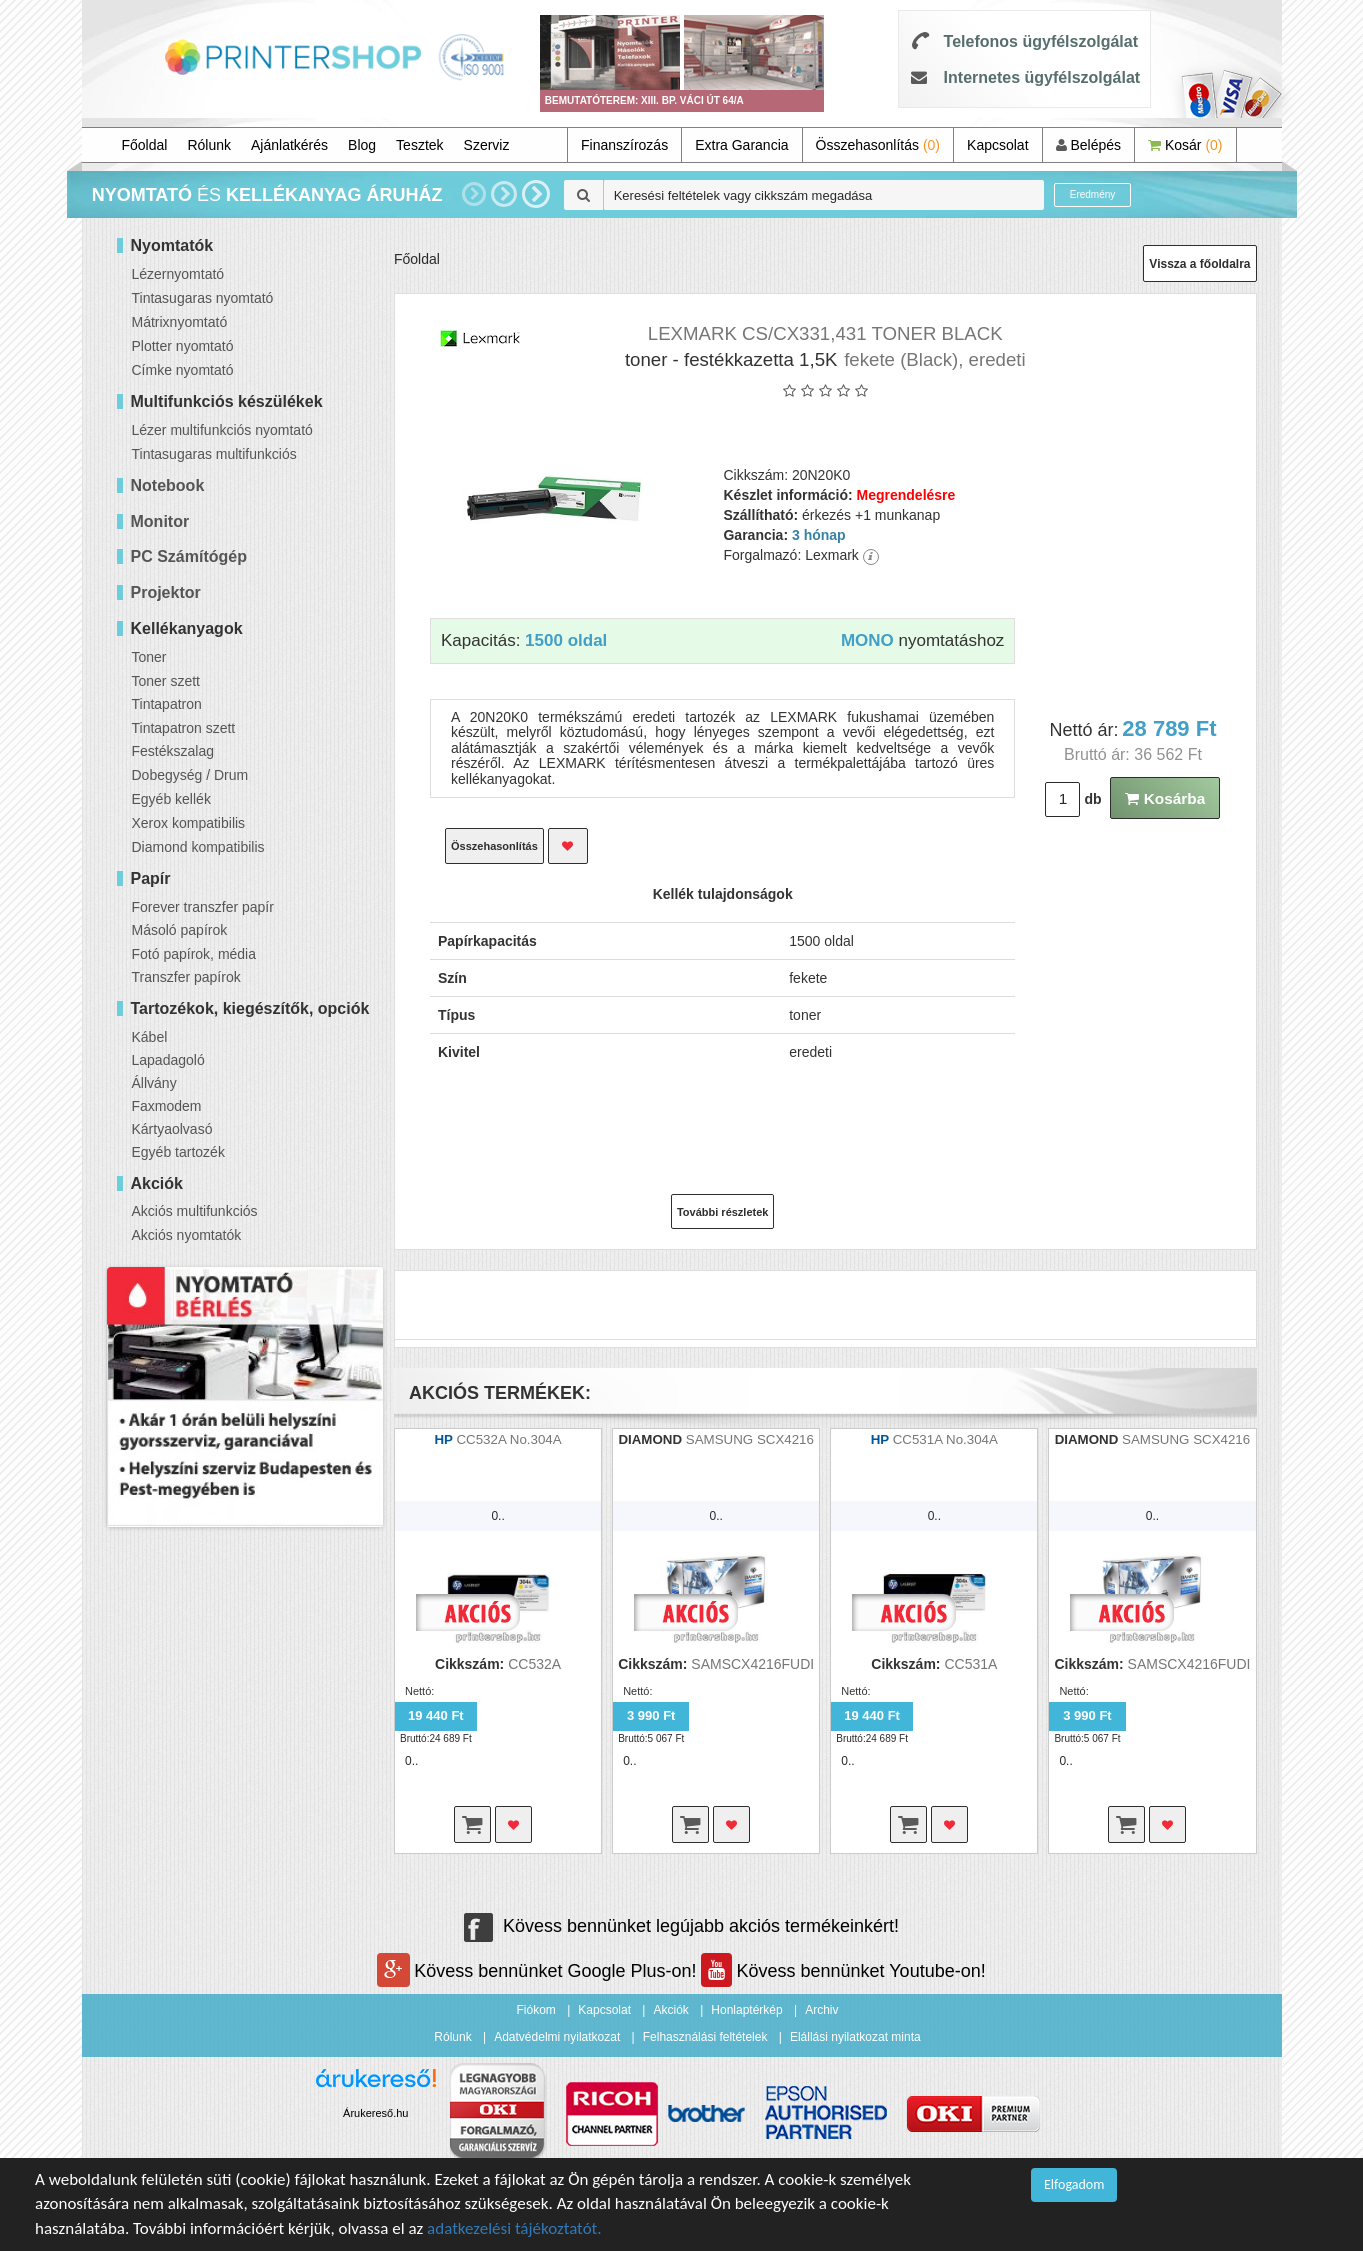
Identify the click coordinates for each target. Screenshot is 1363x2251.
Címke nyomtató (183, 370)
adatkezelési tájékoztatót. (514, 2228)
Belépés (1088, 145)
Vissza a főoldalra (1199, 264)
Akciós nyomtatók (187, 1235)
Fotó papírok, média (194, 954)
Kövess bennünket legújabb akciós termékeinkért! (681, 1926)
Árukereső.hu (375, 2113)
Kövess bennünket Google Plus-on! (539, 1971)
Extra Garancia (741, 145)
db (1092, 799)
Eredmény (1093, 194)
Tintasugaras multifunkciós (214, 454)
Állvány (154, 1083)
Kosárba (1165, 798)
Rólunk (209, 145)
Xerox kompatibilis (189, 823)
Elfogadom (1074, 2184)
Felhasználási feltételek (705, 2037)
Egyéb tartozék (178, 1152)
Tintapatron (167, 704)
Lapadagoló (168, 1060)
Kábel (150, 1037)
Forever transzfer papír (203, 907)
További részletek (723, 1212)
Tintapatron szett (184, 728)
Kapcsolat (997, 145)
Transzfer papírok (186, 977)
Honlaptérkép (746, 2010)
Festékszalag (173, 751)
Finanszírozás (624, 145)
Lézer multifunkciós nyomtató (222, 430)
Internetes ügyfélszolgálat (1042, 77)
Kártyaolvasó (172, 1129)
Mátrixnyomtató (180, 322)
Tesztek (419, 145)
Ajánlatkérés (289, 145)
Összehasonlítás (878, 145)
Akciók (670, 2010)
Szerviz (487, 145)
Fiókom (536, 2010)
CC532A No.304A (508, 1439)
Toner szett (166, 681)
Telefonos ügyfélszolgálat (1041, 41)
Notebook (168, 485)
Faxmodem (167, 1106)
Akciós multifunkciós (195, 1211)
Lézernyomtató (178, 274)
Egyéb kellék (171, 799)
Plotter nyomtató (183, 346)
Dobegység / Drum (190, 775)
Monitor (160, 521)
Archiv (821, 2010)
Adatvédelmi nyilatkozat (557, 2037)
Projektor (166, 592)
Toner (149, 657)
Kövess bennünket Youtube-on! (843, 1971)
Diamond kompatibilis (198, 847)
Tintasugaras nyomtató (203, 298)
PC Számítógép (189, 556)
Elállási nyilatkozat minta (855, 2037)
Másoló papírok (180, 930)
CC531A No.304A (945, 1439)
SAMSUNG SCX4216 (750, 1439)
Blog (362, 145)
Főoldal (145, 145)
